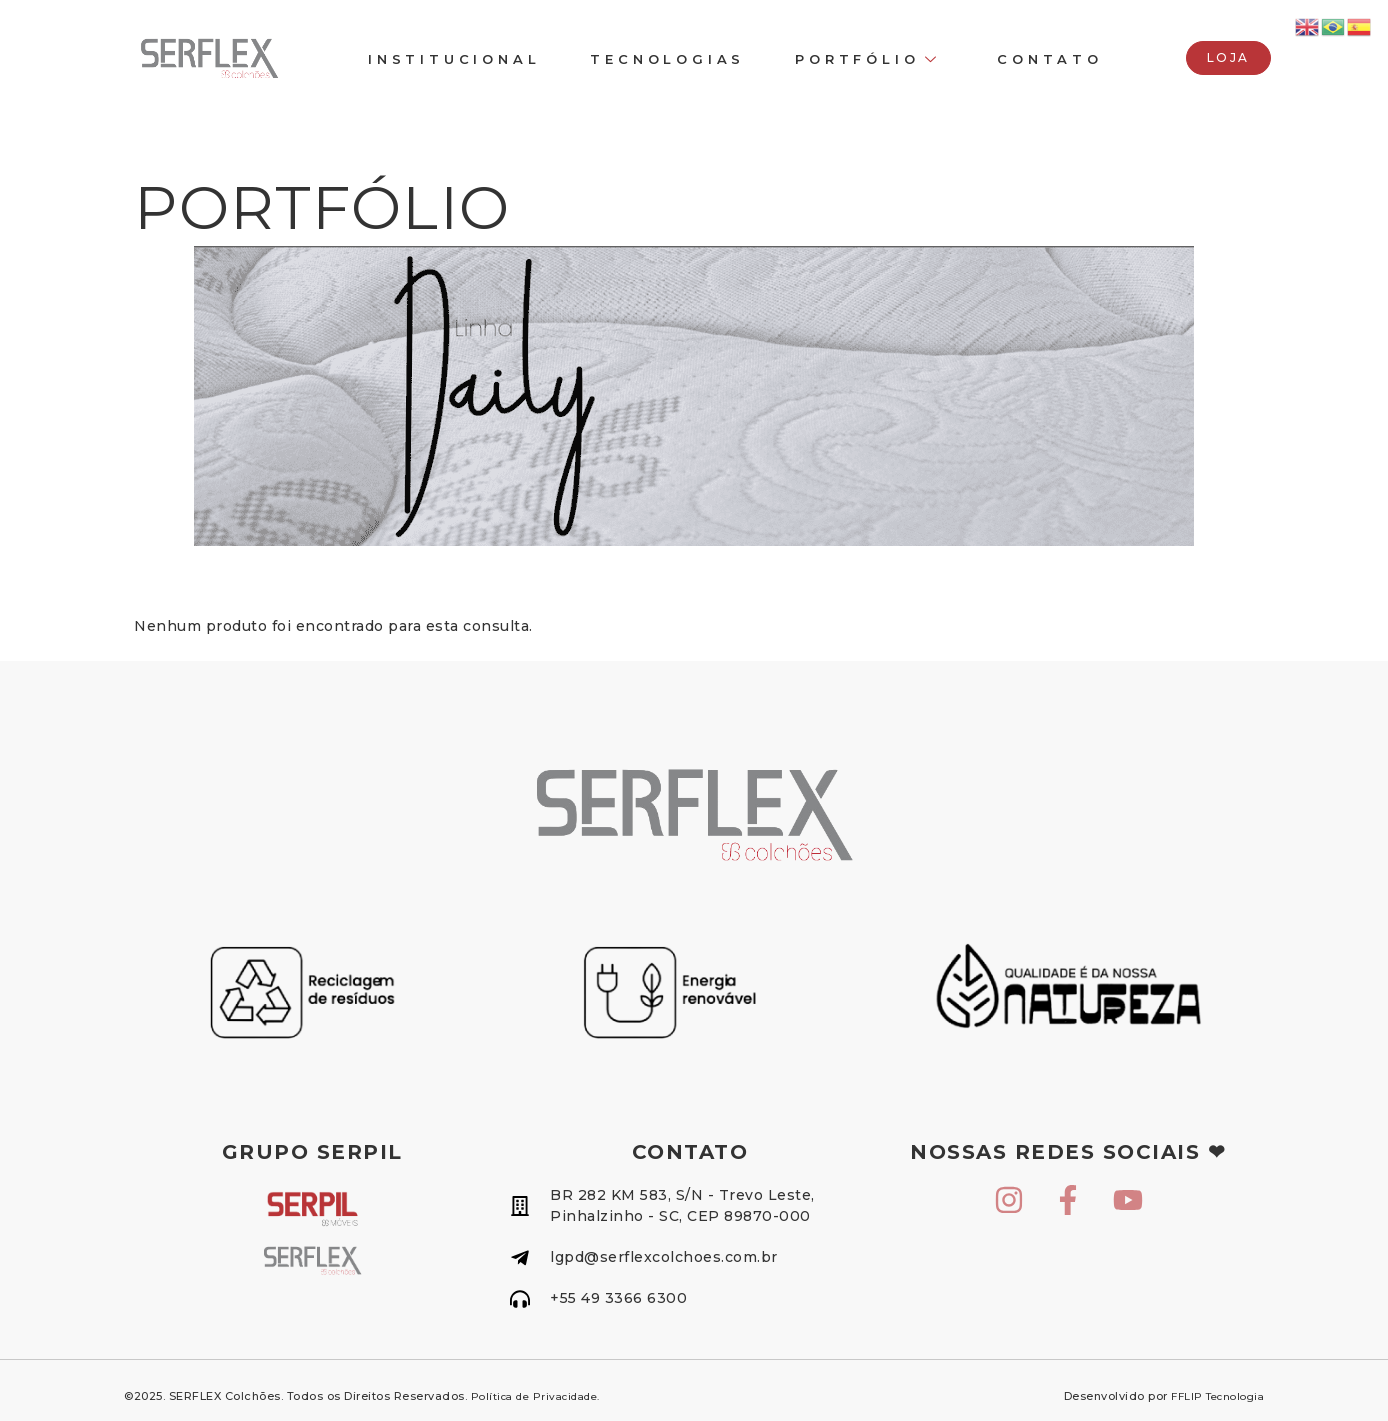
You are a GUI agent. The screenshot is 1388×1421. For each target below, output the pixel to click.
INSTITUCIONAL (454, 59)
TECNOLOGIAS (667, 59)
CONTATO (1050, 59)
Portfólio (868, 59)
